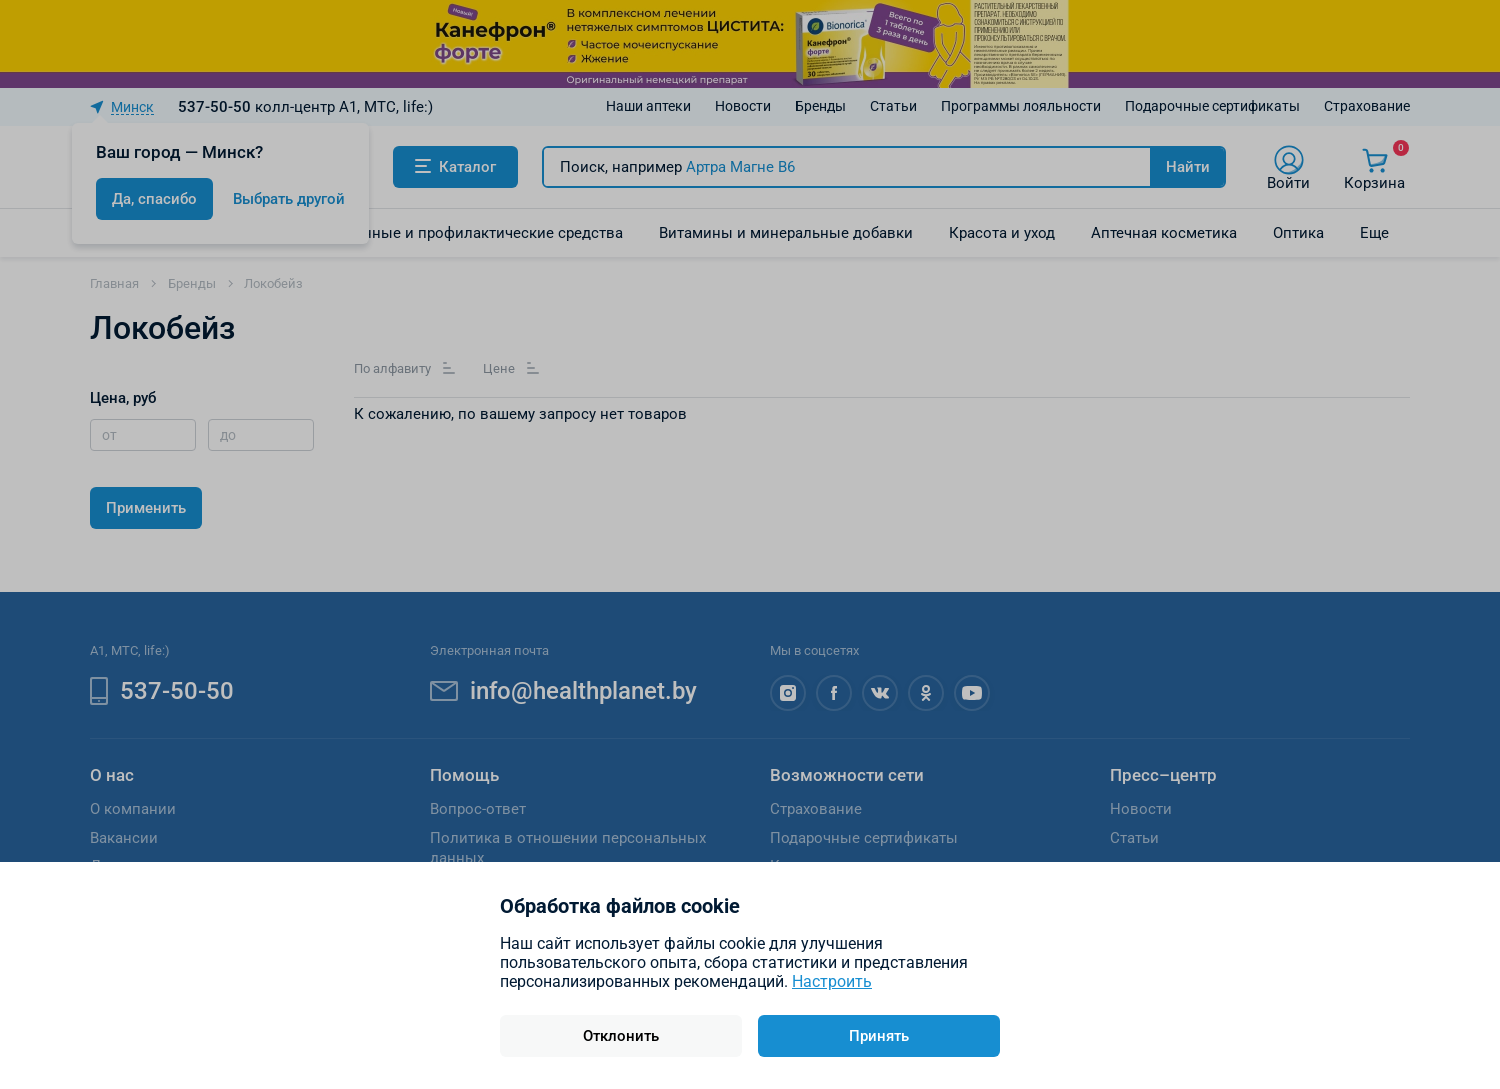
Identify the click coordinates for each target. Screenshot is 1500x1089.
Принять (879, 1036)
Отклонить (621, 1036)
